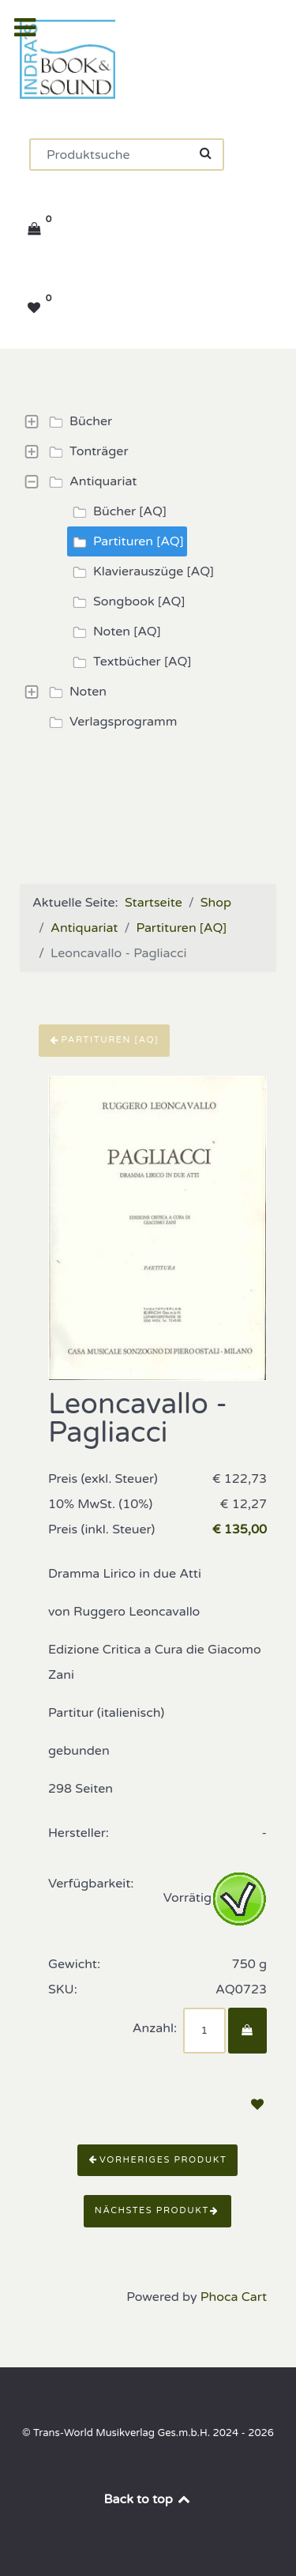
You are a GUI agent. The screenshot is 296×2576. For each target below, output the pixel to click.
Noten (75, 691)
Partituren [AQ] (126, 541)
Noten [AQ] (114, 631)
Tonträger (86, 451)
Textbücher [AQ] (129, 661)
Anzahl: (155, 2028)
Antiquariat (90, 481)
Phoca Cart (233, 2297)
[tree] (148, 571)
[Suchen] (126, 154)
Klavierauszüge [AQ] (141, 571)
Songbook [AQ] (126, 601)
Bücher (78, 421)
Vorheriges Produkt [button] (157, 2160)
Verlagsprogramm (110, 722)
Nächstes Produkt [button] (157, 2210)
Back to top (148, 2499)
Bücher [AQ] (117, 511)
